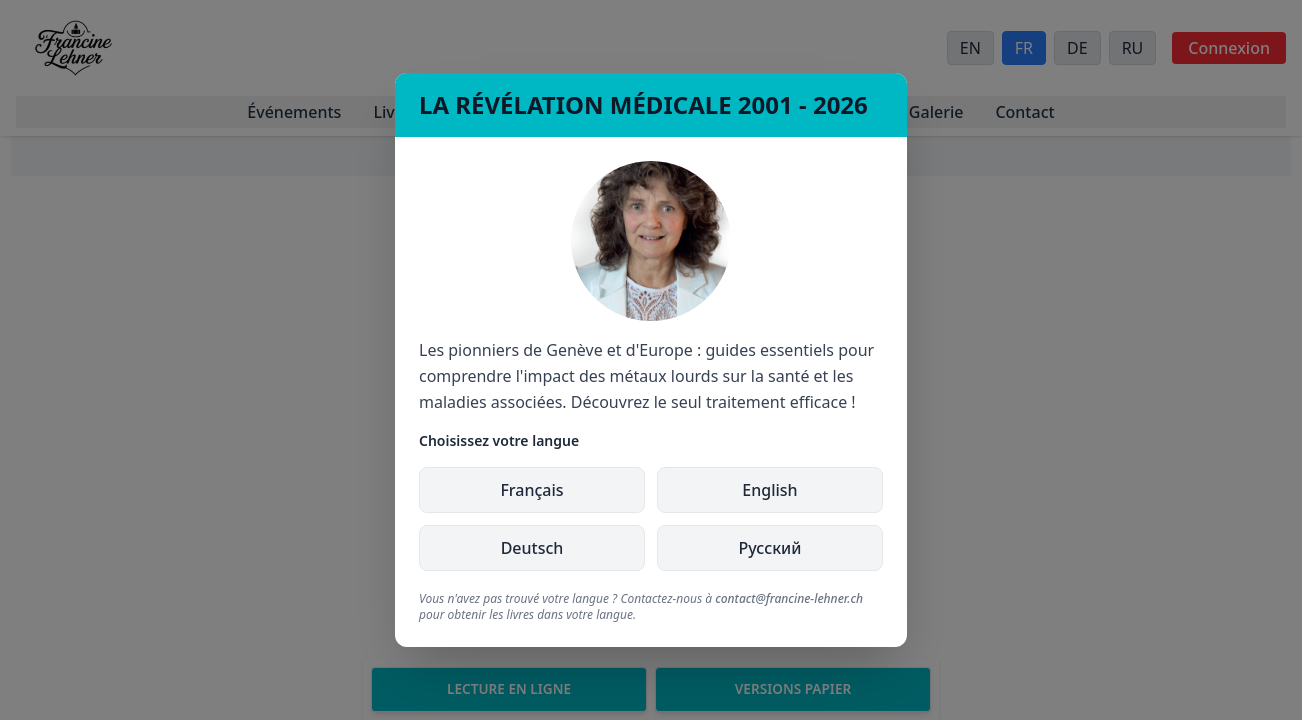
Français (531, 490)
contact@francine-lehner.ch (789, 598)
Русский (770, 548)
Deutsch (532, 548)
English (769, 490)
